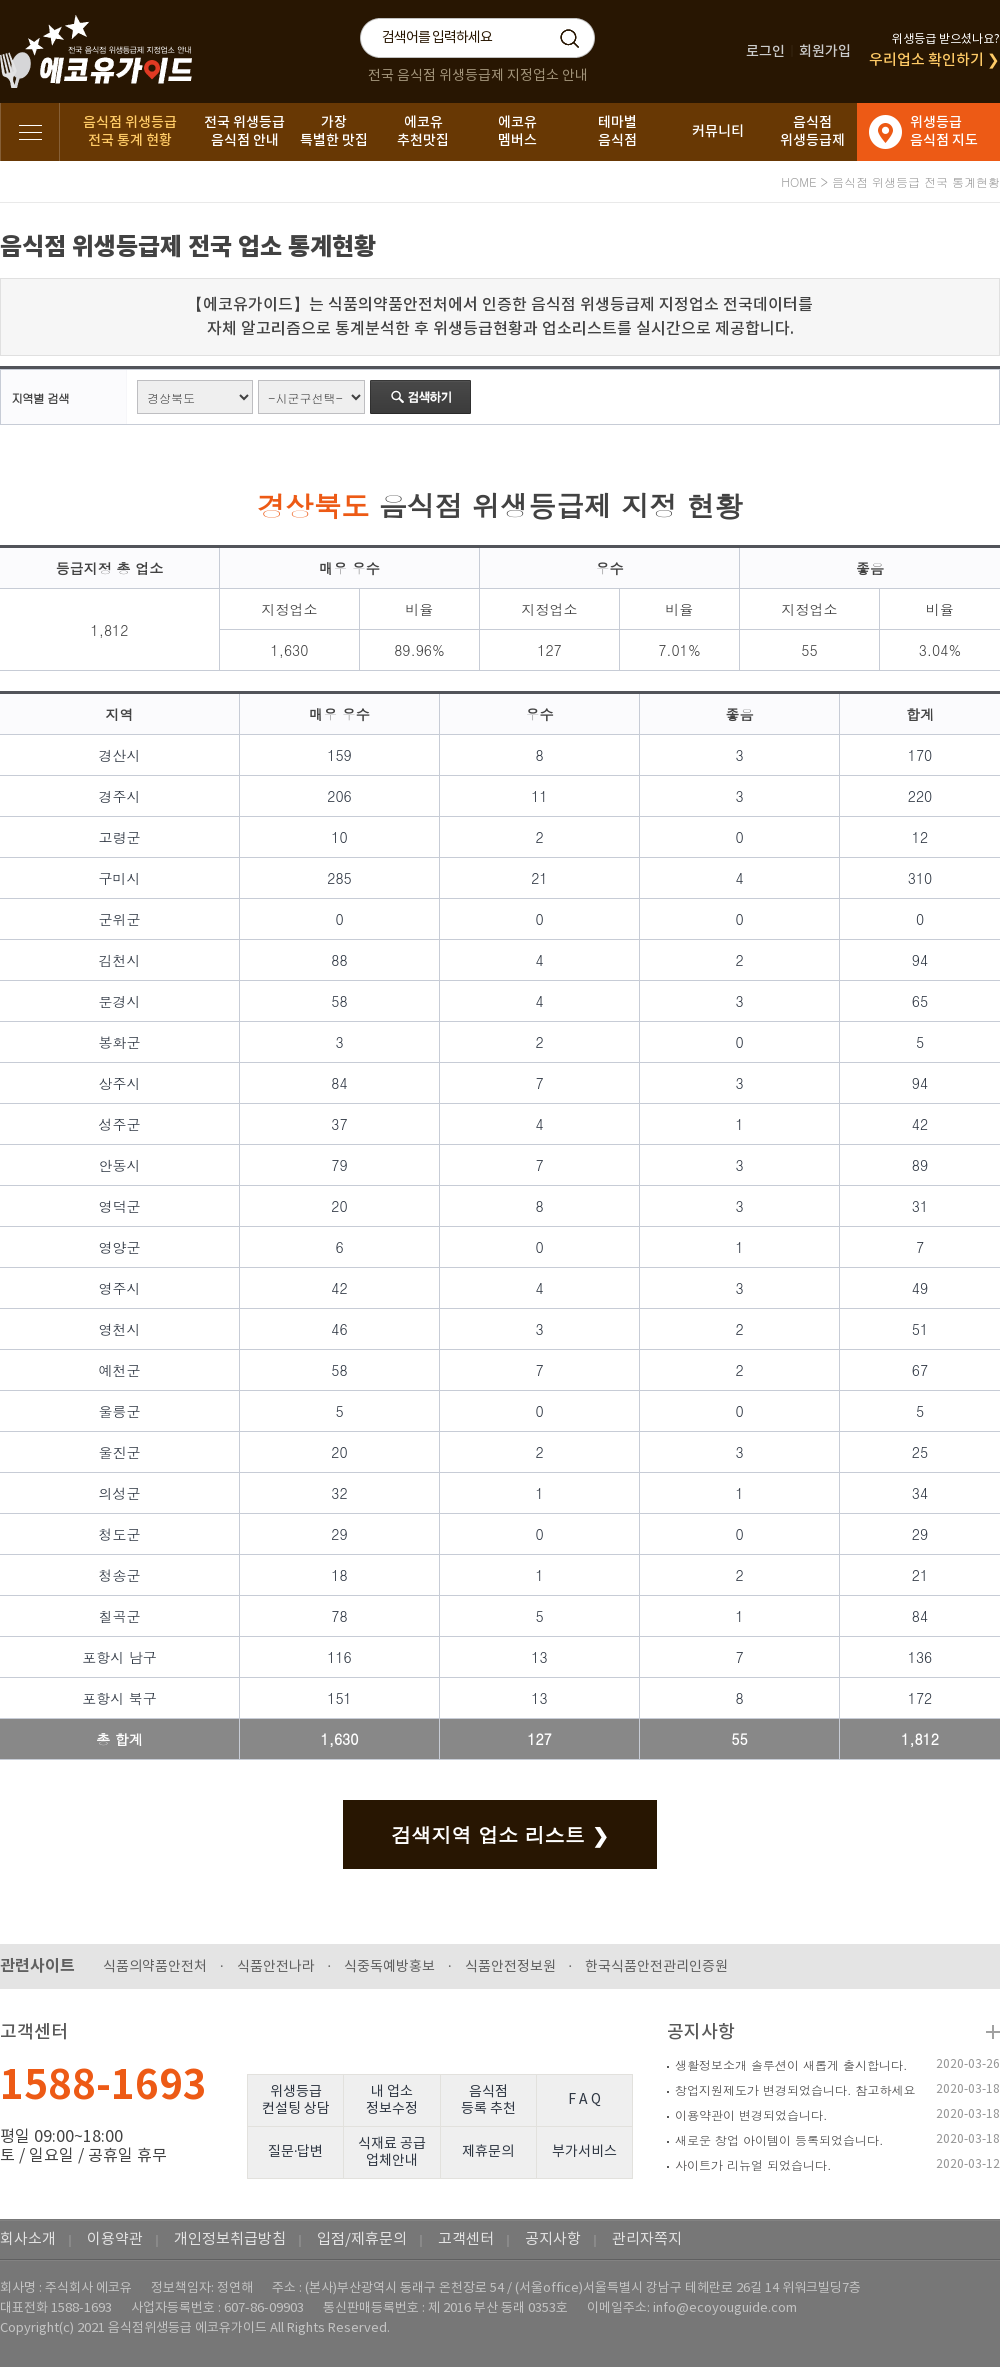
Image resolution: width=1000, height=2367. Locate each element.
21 (539, 878)
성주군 (120, 1124)
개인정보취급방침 (230, 2239)
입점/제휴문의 (362, 2239)
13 (539, 1657)
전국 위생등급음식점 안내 (244, 131)
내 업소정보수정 (392, 2100)
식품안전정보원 (510, 1967)
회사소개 (28, 2239)
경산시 (120, 755)
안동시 (120, 1165)
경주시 (120, 796)
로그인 (765, 51)
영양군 (120, 1247)
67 (920, 1370)
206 (339, 796)
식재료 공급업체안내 (392, 2152)
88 (339, 960)
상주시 (120, 1083)
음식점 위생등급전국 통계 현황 (130, 131)
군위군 (120, 919)
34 (920, 1493)
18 (339, 1575)
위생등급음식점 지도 (944, 131)
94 (920, 960)
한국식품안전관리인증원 (656, 1967)
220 (920, 796)
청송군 (120, 1575)
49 (920, 1288)
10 (339, 837)
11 (539, 796)
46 (339, 1329)
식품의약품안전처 (155, 1967)
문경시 (120, 1001)
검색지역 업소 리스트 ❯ (499, 1834)
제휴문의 (488, 2152)
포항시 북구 (119, 1698)
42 (920, 1124)
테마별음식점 (617, 131)
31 (920, 1206)
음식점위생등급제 (812, 131)
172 (920, 1698)
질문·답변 (296, 2152)
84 (339, 1083)
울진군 (120, 1452)
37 (339, 1124)
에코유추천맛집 (423, 131)
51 (920, 1329)
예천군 (120, 1370)
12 (920, 837)
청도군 (120, 1534)
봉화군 (120, 1042)
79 (339, 1165)
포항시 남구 (119, 1657)
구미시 (120, 878)
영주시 (120, 1288)
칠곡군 (120, 1616)
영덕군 (120, 1206)
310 (920, 878)
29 (339, 1534)
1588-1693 (103, 2086)
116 (339, 1657)
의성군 (120, 1493)
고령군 (120, 837)
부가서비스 (584, 2152)
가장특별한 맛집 (334, 131)
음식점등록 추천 (488, 2100)
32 (339, 1493)
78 (339, 1616)
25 (920, 1452)
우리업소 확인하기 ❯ (934, 60)
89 (920, 1165)
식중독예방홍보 (389, 1967)
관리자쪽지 (647, 2239)
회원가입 (825, 51)
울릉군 (120, 1411)
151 (339, 1698)
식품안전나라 (276, 1967)
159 (339, 755)
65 (920, 1001)
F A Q (584, 2100)
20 (339, 1206)
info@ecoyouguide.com (725, 2308)
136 (920, 1657)
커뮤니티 (718, 131)
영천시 (120, 1329)
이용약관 (115, 2239)
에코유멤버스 (517, 131)
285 (339, 878)
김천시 (120, 960)
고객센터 (466, 2239)
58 (339, 1001)
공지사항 (701, 2032)
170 (920, 755)
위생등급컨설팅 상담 (296, 2100)
